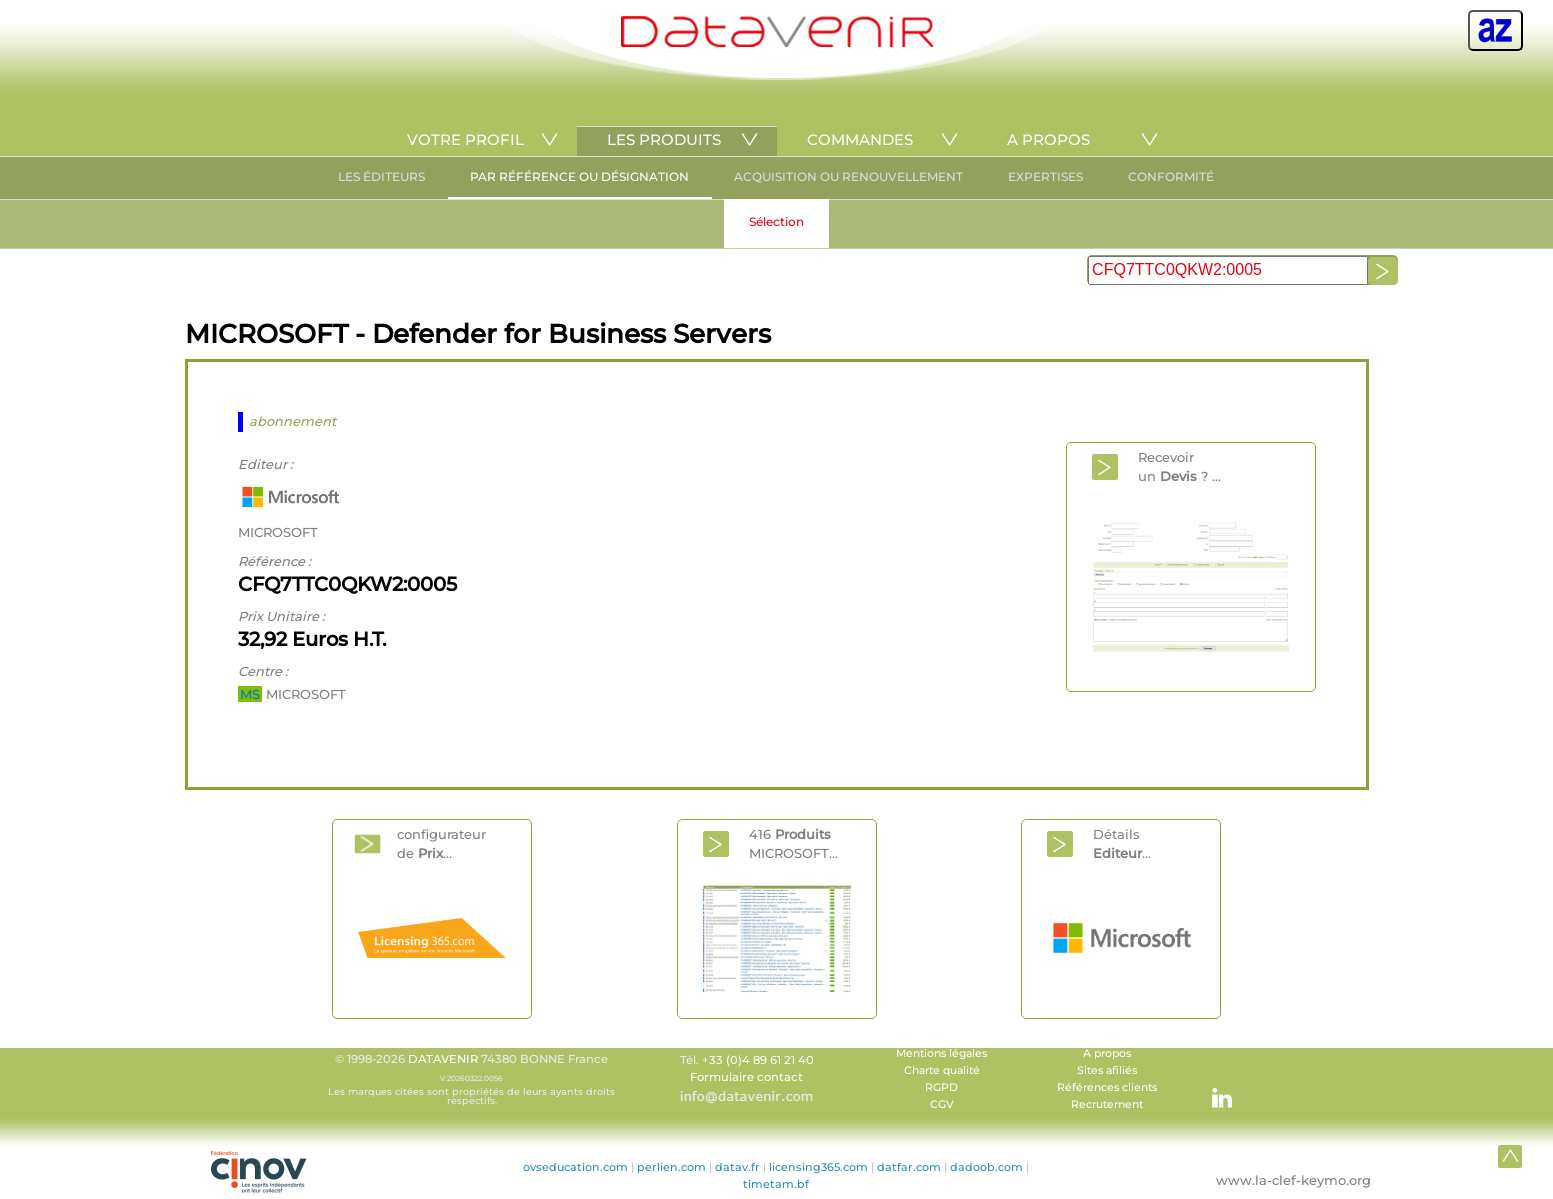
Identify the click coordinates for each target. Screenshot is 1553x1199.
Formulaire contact (746, 1077)
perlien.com (671, 1167)
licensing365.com (818, 1167)
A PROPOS (1048, 139)
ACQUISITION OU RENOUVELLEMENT (848, 176)
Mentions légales (941, 1053)
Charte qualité (942, 1070)
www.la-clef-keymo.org (1293, 1180)
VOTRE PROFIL (465, 139)
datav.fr (737, 1167)
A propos (1107, 1053)
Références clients (1107, 1087)
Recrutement (1107, 1104)
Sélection (776, 221)
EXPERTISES (1045, 176)
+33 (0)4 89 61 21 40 (758, 1060)
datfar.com (909, 1167)
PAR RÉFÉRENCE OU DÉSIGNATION (579, 176)
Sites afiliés (1107, 1070)
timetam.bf (776, 1184)
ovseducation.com (575, 1167)
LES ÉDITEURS (381, 176)
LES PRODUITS (664, 139)
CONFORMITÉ (1171, 176)
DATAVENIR (443, 1059)
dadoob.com (986, 1167)
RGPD (941, 1087)
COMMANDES (860, 139)
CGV (942, 1104)
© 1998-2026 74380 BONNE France (472, 1079)
